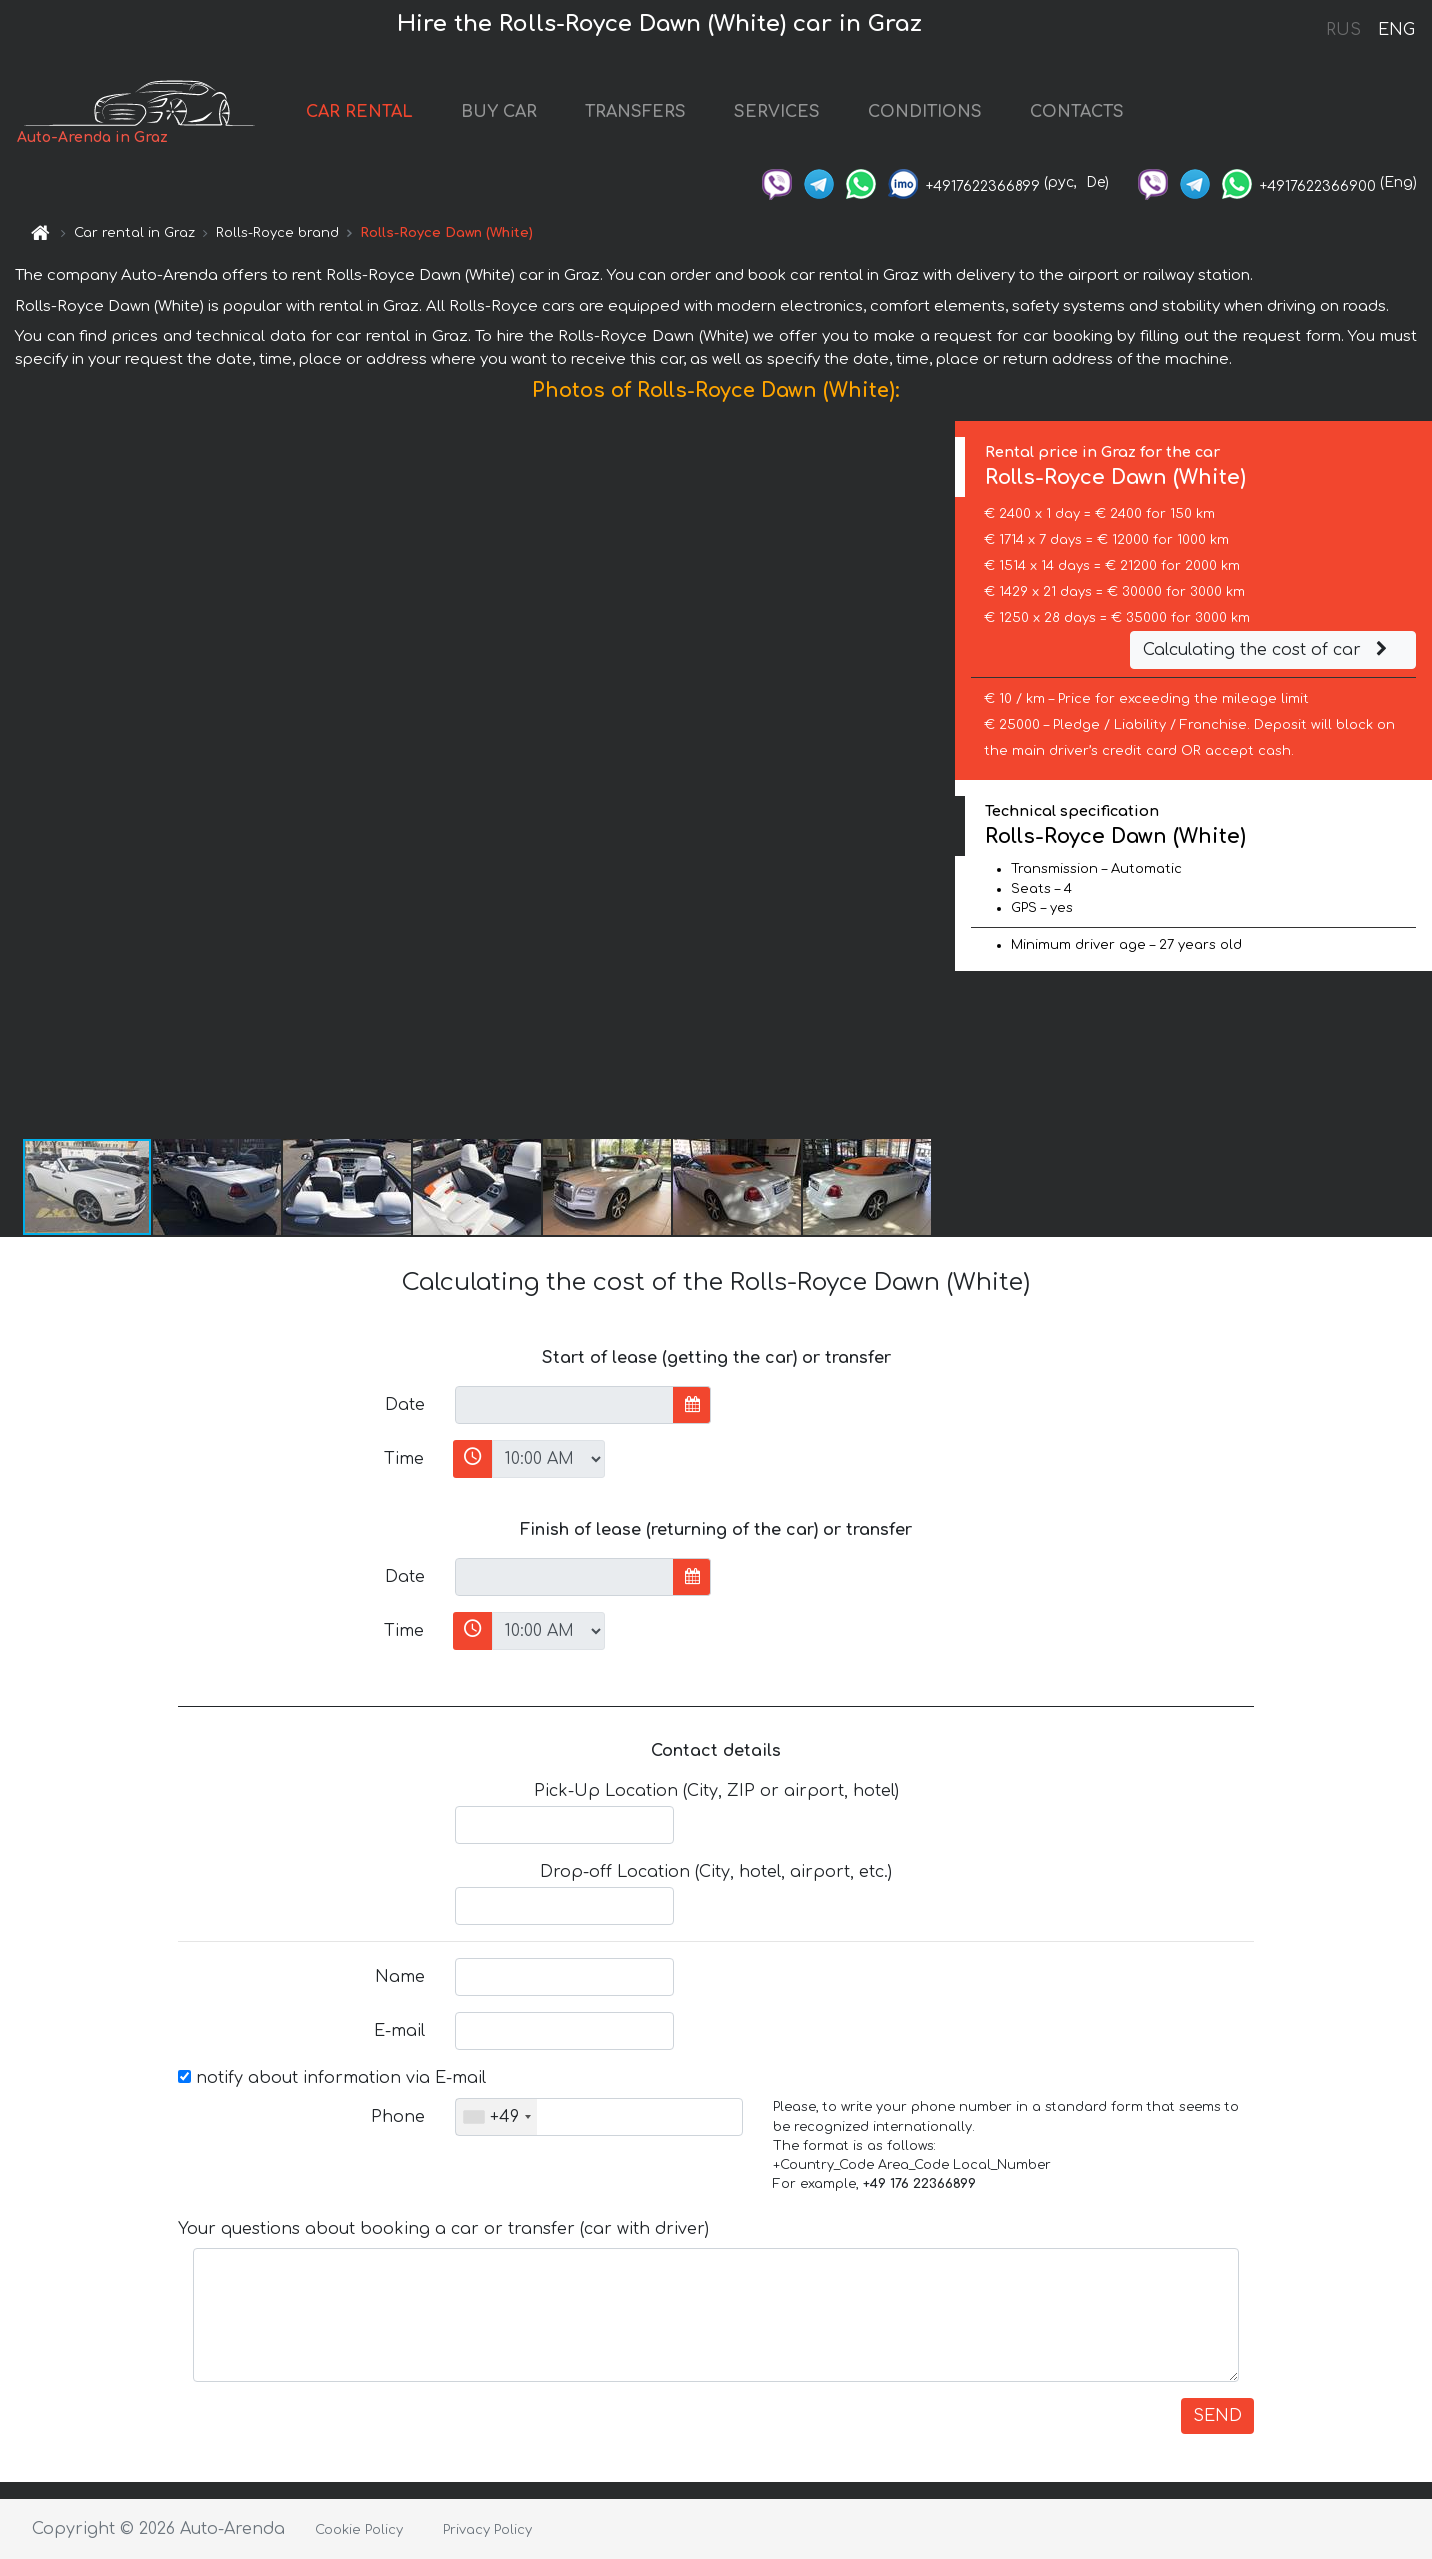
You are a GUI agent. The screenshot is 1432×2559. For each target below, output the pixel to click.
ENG (1396, 30)
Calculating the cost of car (1268, 650)
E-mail (399, 2031)
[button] (937, 779)
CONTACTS (1077, 112)
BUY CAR (499, 112)
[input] (564, 1405)
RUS (1343, 30)
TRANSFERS (635, 112)
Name (400, 1977)
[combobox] (496, 2117)
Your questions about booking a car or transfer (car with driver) (443, 2229)
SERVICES (777, 112)
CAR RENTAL (359, 112)
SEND (1217, 2416)
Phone (398, 2117)
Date (405, 1405)
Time (404, 1459)
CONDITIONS (925, 112)
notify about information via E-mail (332, 2078)
